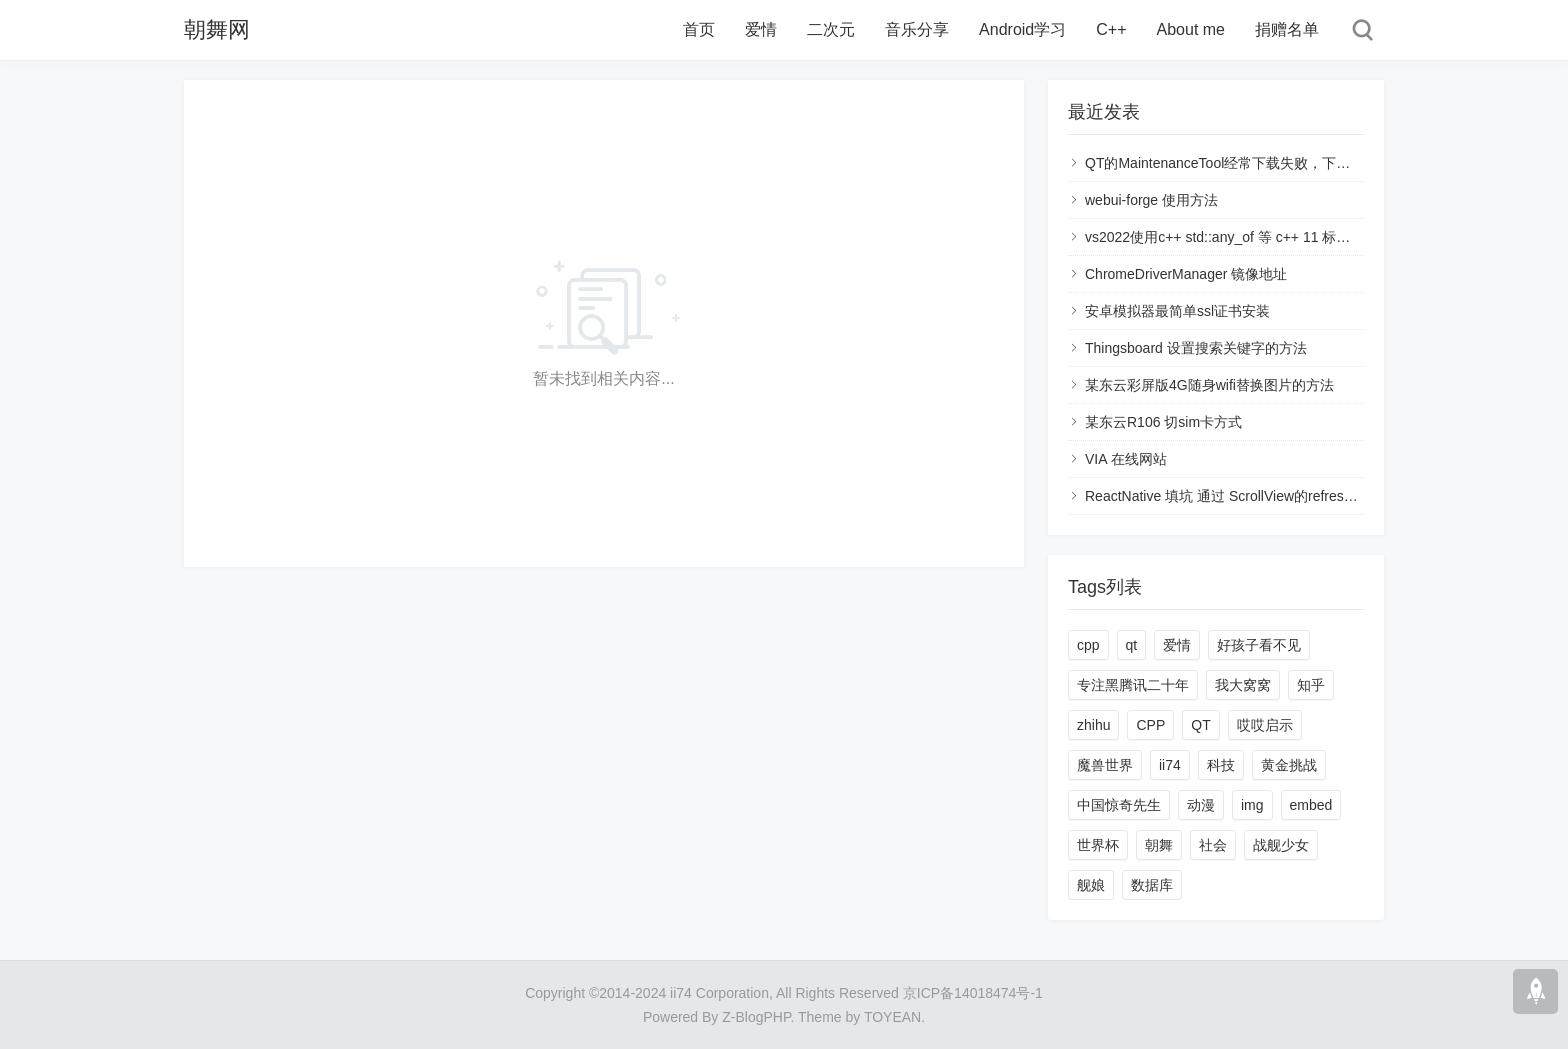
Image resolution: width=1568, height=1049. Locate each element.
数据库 (1152, 885)
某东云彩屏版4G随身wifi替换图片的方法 (1209, 385)
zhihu (1093, 725)
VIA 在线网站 (1126, 459)
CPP (1150, 725)
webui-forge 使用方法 (1151, 200)
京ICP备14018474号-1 (973, 993)
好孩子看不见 (1259, 645)
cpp (1088, 645)
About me (1191, 29)
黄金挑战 (1289, 765)
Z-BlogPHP (756, 1017)
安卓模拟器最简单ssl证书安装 (1177, 311)
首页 (699, 29)
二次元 (831, 29)
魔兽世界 (1105, 765)
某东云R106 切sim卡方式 (1163, 422)
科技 (1221, 765)
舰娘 (1091, 885)
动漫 (1201, 805)
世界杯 (1098, 845)
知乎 (1311, 685)
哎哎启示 (1265, 725)
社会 (1213, 845)
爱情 (761, 29)
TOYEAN (892, 1017)
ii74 (1170, 765)
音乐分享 (917, 29)
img (1252, 805)
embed (1311, 805)
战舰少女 (1281, 845)
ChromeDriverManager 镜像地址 (1186, 274)
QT (1200, 725)
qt (1132, 645)
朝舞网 (217, 29)
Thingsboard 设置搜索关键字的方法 (1196, 348)
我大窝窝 (1243, 685)
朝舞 (1159, 845)
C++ (1111, 29)
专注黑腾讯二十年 (1133, 685)
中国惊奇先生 (1119, 805)
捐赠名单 (1287, 29)
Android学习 (1022, 29)
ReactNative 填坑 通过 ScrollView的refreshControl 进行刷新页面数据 (1299, 496)
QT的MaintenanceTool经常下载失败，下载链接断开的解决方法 (1280, 163)
